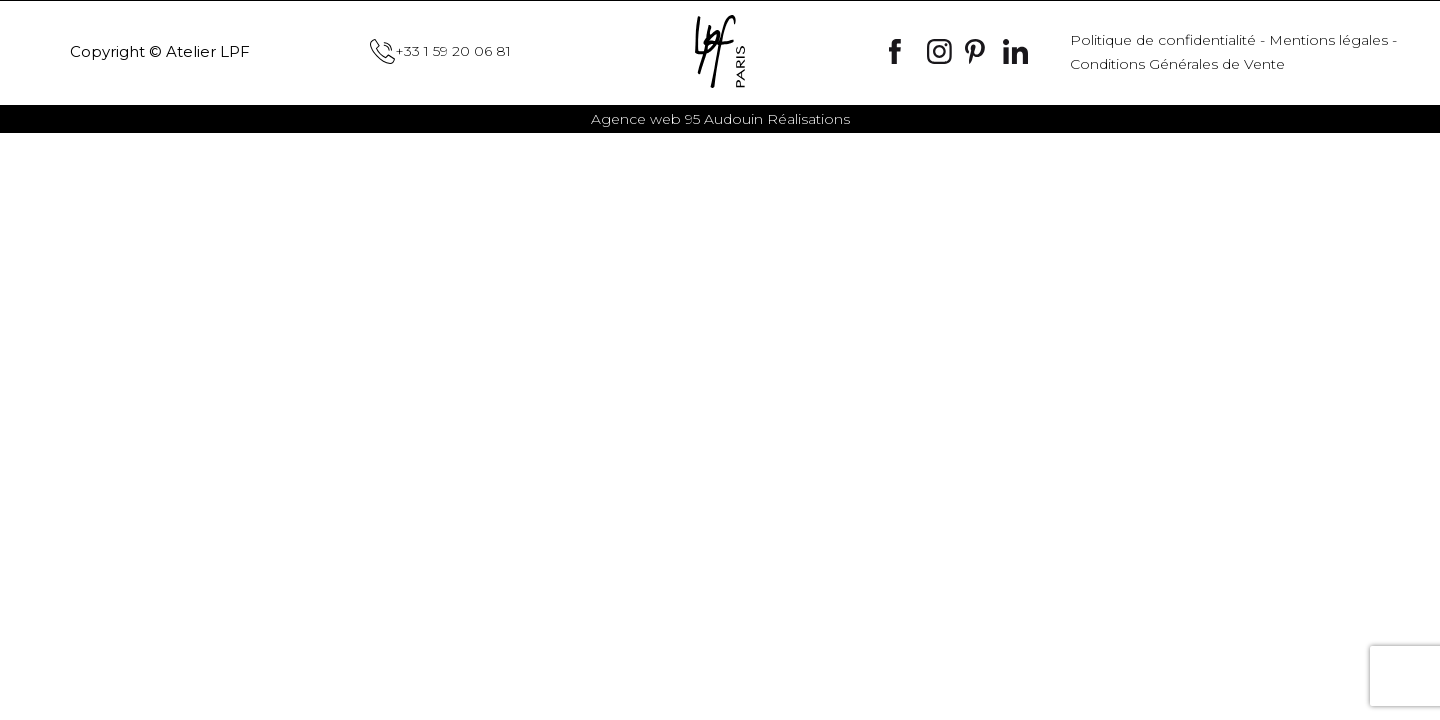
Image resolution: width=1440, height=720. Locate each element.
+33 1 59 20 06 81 (440, 51)
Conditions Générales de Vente (1177, 64)
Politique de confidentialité (1163, 40)
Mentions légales (1328, 40)
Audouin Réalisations (720, 119)
